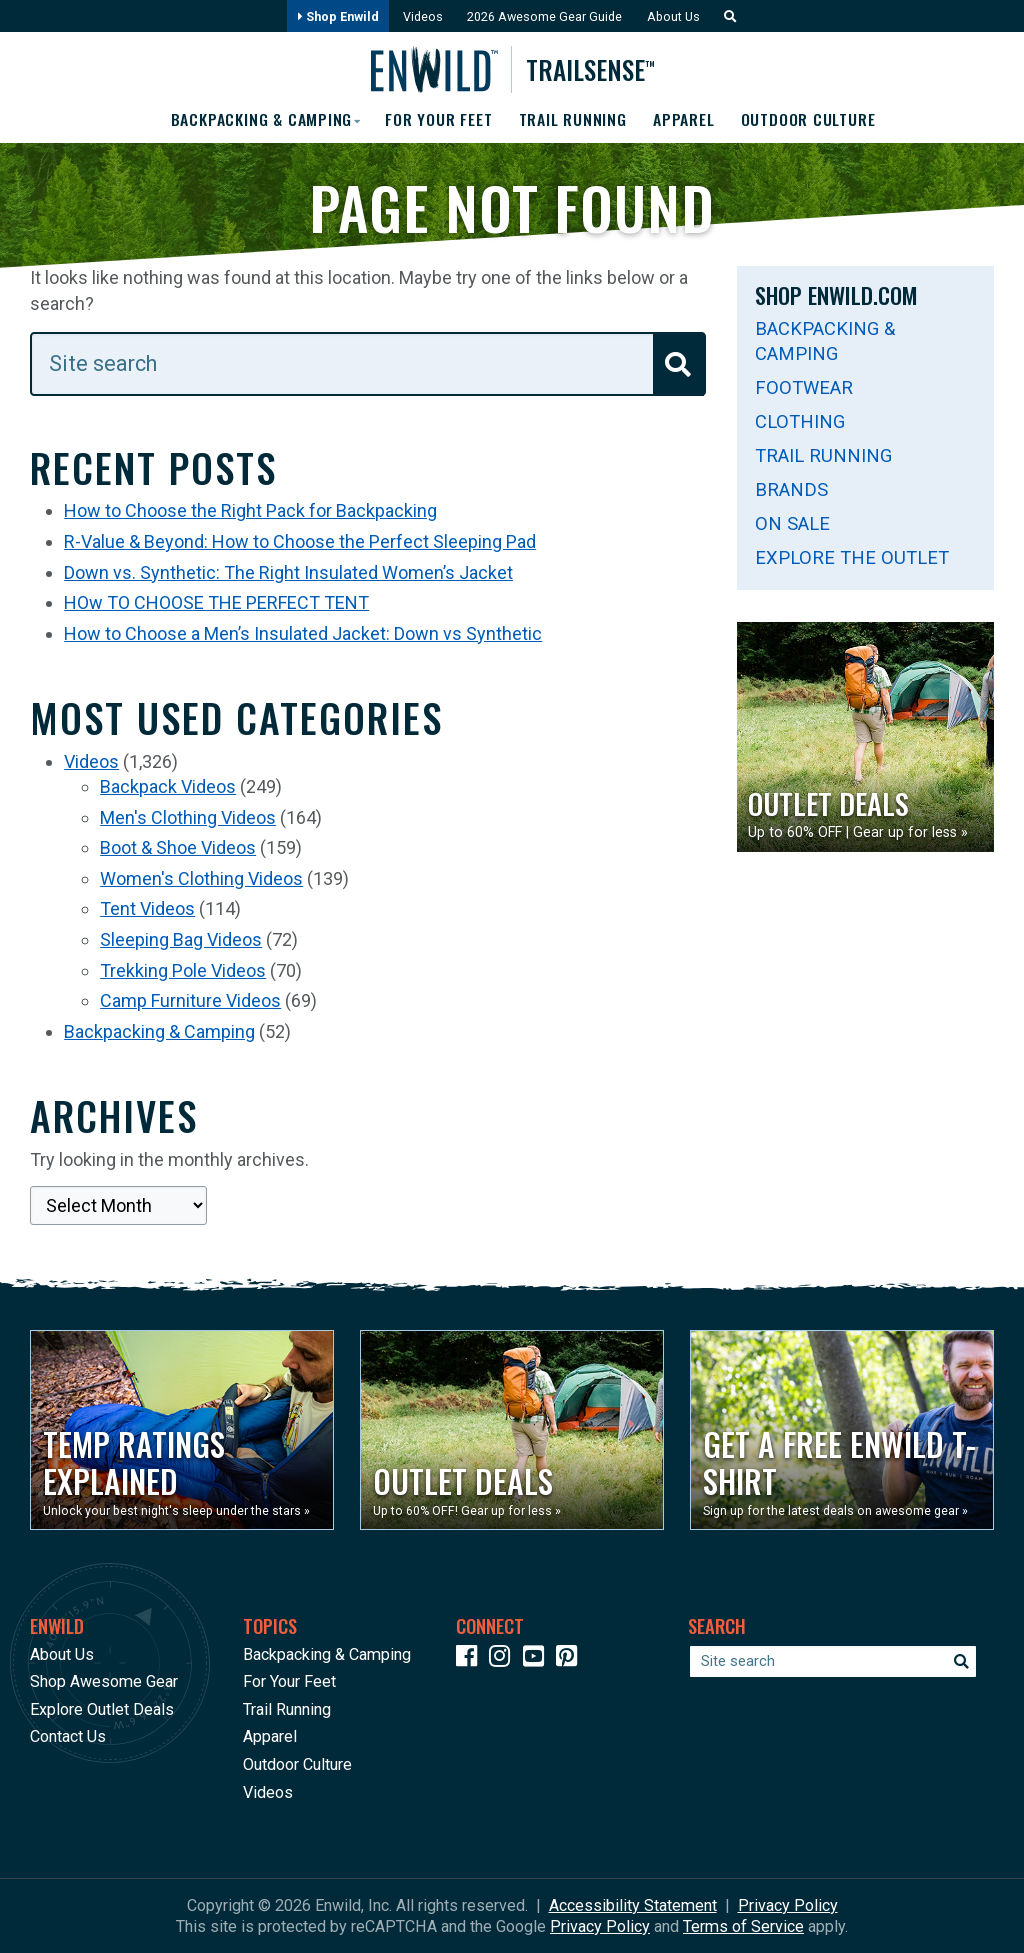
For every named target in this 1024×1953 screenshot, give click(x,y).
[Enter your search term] (368, 364)
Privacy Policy (788, 1905)
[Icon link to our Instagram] (504, 1659)
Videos (421, 16)
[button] (728, 16)
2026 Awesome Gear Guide (544, 16)
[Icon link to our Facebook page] (471, 1659)
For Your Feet (438, 120)
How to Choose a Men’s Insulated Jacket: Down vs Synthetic (303, 633)
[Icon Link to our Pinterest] (571, 1659)
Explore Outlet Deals (102, 1709)
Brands (791, 489)
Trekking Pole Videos (183, 970)
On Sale (792, 523)
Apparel (686, 120)
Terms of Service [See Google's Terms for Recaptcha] (743, 1926)
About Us (675, 16)
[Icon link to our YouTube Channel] (538, 1659)
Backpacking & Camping (159, 1031)
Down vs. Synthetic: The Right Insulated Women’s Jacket (288, 572)
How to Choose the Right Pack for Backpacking (250, 511)
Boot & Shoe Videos (178, 848)
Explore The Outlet (852, 557)
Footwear (804, 387)
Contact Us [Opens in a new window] (68, 1737)
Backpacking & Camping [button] (257, 120)
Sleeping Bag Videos (181, 939)
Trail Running (574, 120)
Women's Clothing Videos (201, 878)
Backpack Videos (168, 786)
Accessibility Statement (633, 1905)
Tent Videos (147, 909)
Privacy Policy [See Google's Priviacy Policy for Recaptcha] (600, 1926)
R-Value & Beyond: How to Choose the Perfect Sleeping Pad (300, 541)
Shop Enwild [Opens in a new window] (335, 16)
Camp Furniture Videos (190, 1000)
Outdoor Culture (811, 120)
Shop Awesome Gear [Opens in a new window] (104, 1681)
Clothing (800, 421)
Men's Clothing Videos (188, 817)
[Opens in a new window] (182, 1430)
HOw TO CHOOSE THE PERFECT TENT (216, 603)
